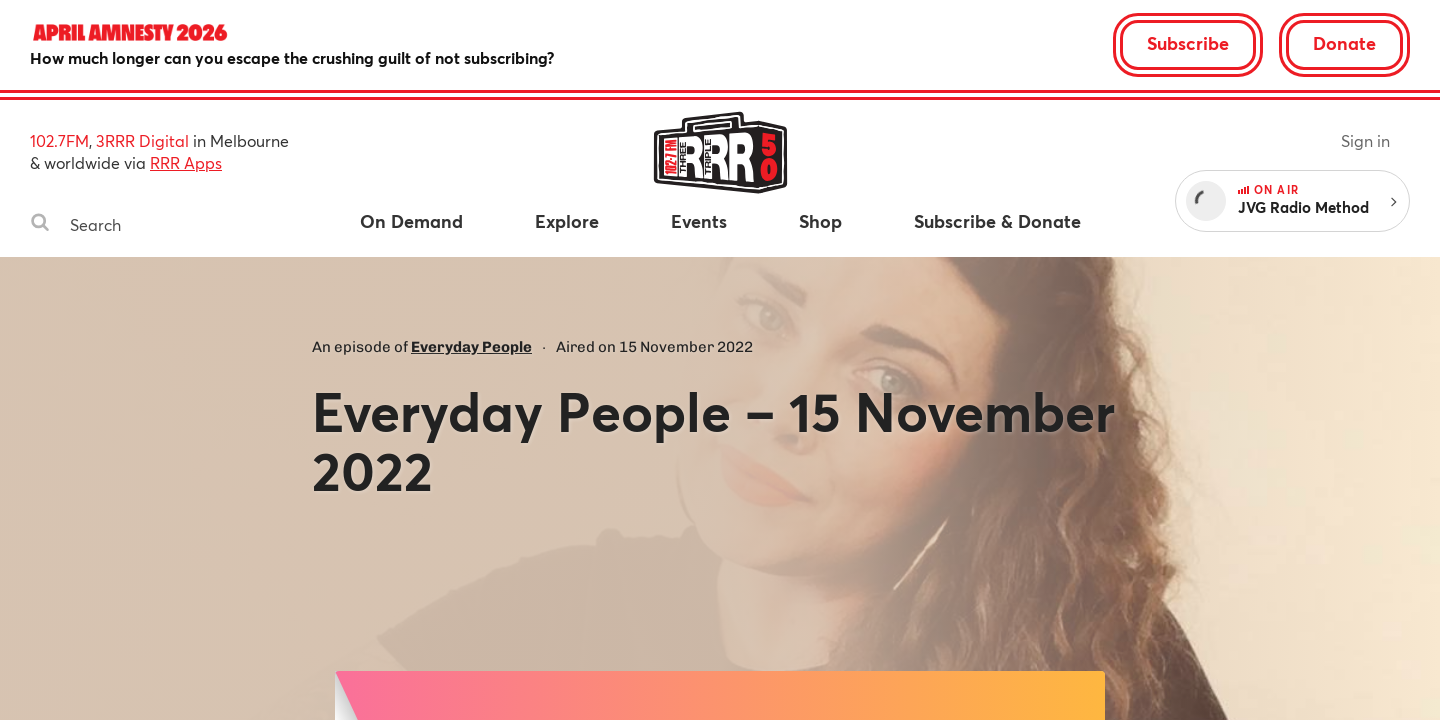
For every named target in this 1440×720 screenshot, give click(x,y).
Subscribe (1188, 43)
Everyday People (471, 347)
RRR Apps (186, 162)
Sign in (1365, 140)
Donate (1344, 43)
